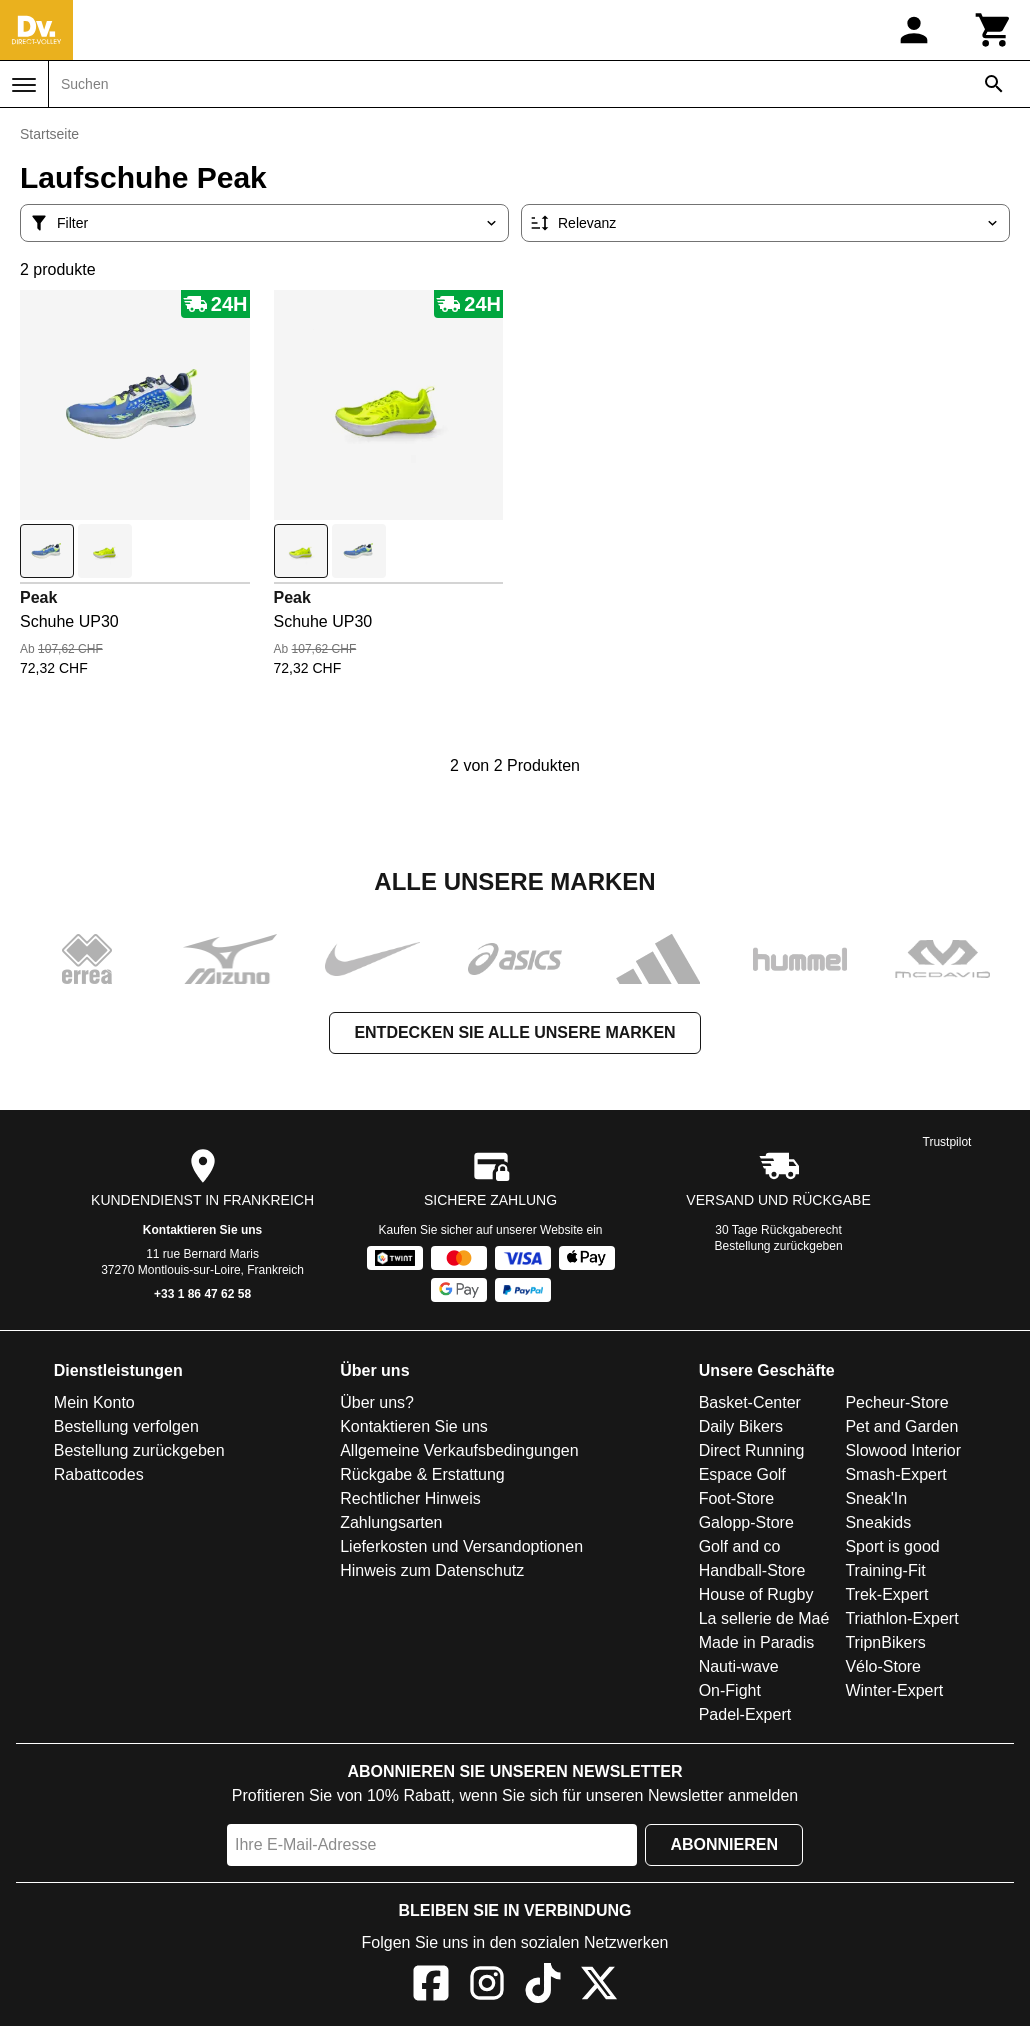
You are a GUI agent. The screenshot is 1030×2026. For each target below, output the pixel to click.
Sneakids (878, 1522)
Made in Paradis (757, 1642)
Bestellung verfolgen (126, 1426)
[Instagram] (487, 1986)
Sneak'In (876, 1498)
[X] (599, 1986)
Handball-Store (752, 1570)
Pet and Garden (901, 1426)
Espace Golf (742, 1474)
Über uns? (377, 1402)
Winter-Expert (894, 1690)
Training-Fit (885, 1570)
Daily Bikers (741, 1426)
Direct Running (752, 1450)
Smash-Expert (895, 1474)
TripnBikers (885, 1642)
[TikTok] (543, 1986)
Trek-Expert (886, 1594)
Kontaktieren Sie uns (202, 1230)
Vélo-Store (883, 1666)
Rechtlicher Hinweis (410, 1498)
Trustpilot (947, 1142)
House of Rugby (756, 1594)
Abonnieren (724, 1844)
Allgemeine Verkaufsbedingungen (459, 1450)
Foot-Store (737, 1498)
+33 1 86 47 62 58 (202, 1294)
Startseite (49, 134)
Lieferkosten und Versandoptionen (461, 1546)
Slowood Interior (903, 1450)
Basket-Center (750, 1402)
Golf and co (740, 1546)
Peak (38, 597)
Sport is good (892, 1546)
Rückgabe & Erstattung (422, 1474)
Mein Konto (94, 1402)
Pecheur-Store (896, 1402)
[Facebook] (431, 1986)
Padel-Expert (745, 1714)
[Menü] (24, 85)
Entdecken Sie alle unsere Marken (514, 1032)
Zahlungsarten (391, 1522)
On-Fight (730, 1690)
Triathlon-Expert (901, 1618)
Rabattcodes (99, 1474)
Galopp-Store (746, 1522)
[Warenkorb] (994, 30)
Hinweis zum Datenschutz (432, 1570)
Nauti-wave (739, 1666)
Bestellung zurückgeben (779, 1246)
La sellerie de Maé (764, 1618)
